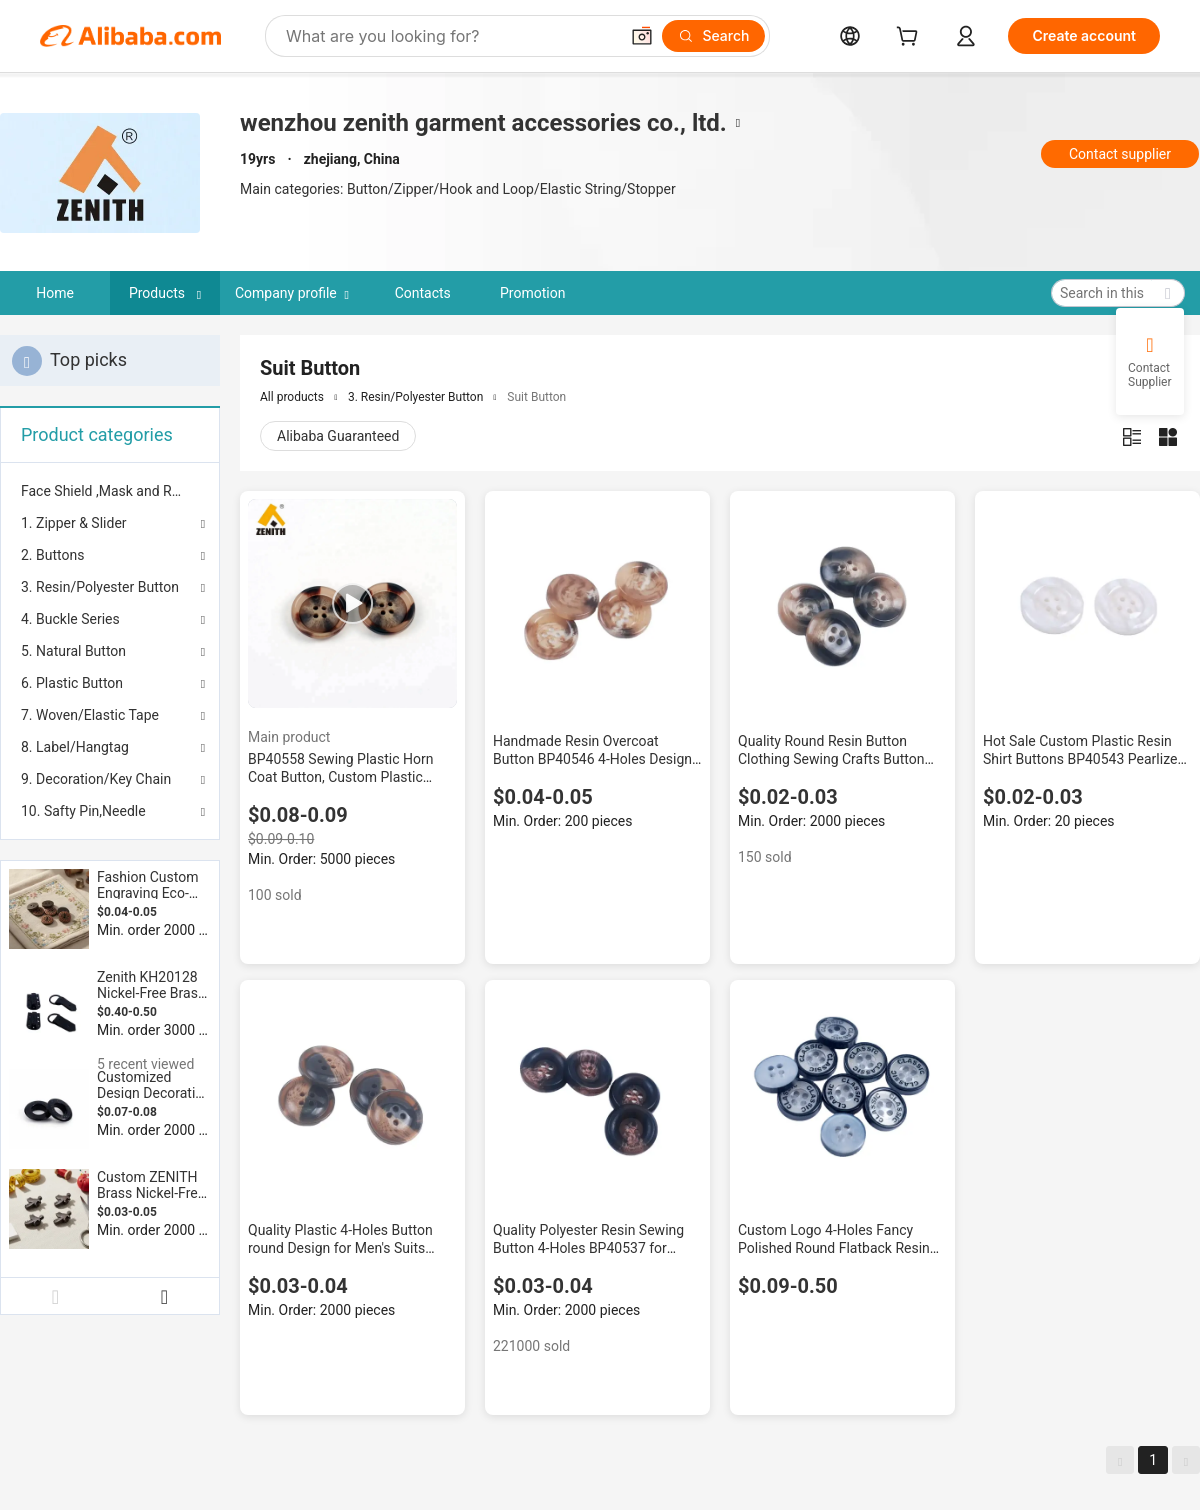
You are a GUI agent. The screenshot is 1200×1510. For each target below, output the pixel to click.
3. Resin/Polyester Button (100, 587)
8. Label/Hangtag (75, 747)
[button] (642, 36)
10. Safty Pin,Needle (83, 811)
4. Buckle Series (70, 619)
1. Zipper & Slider (74, 523)
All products (292, 397)
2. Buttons (52, 555)
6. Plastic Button (72, 683)
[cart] (911, 38)
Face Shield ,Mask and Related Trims (110, 491)
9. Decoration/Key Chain (96, 779)
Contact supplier (1120, 154)
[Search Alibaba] (450, 36)
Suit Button (536, 397)
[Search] (713, 36)
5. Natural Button (73, 651)
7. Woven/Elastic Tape (90, 715)
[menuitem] (110, 491)
